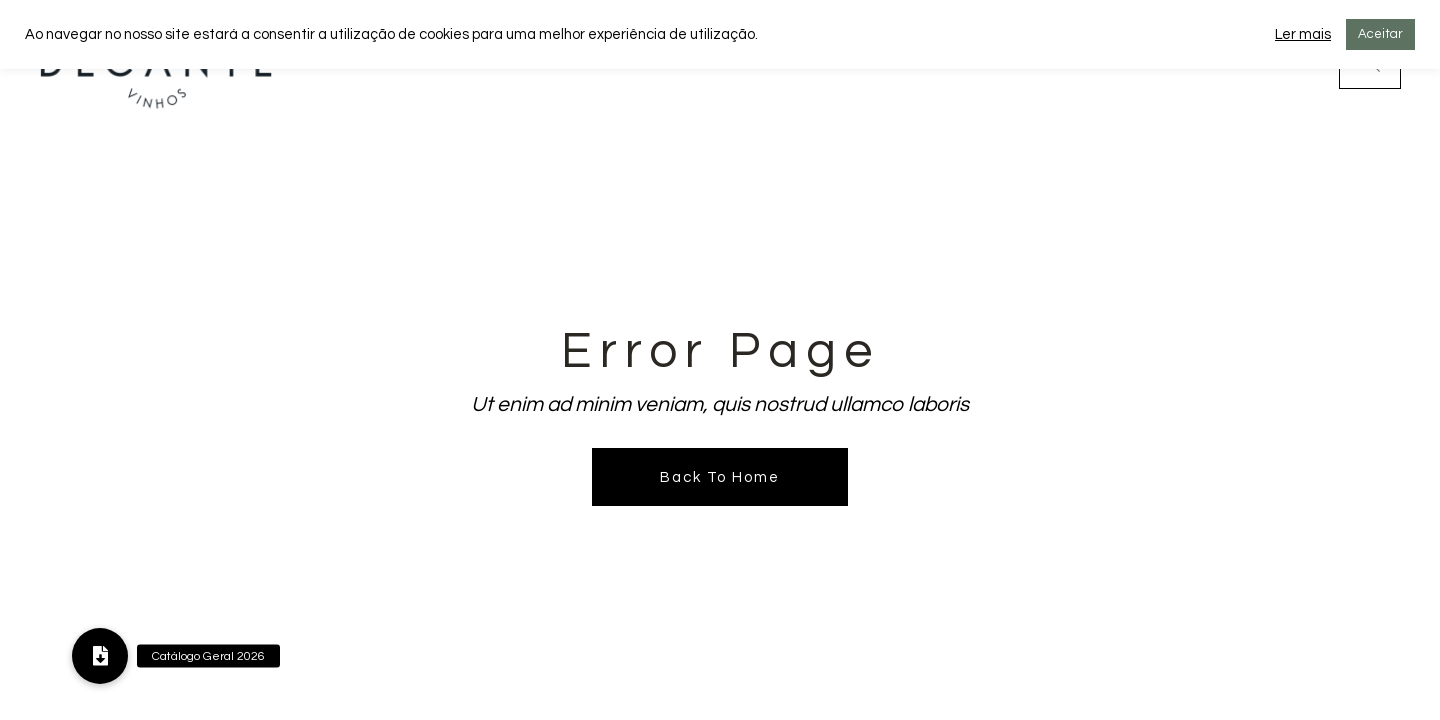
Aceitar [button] (1380, 34)
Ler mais (1303, 34)
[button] (100, 656)
